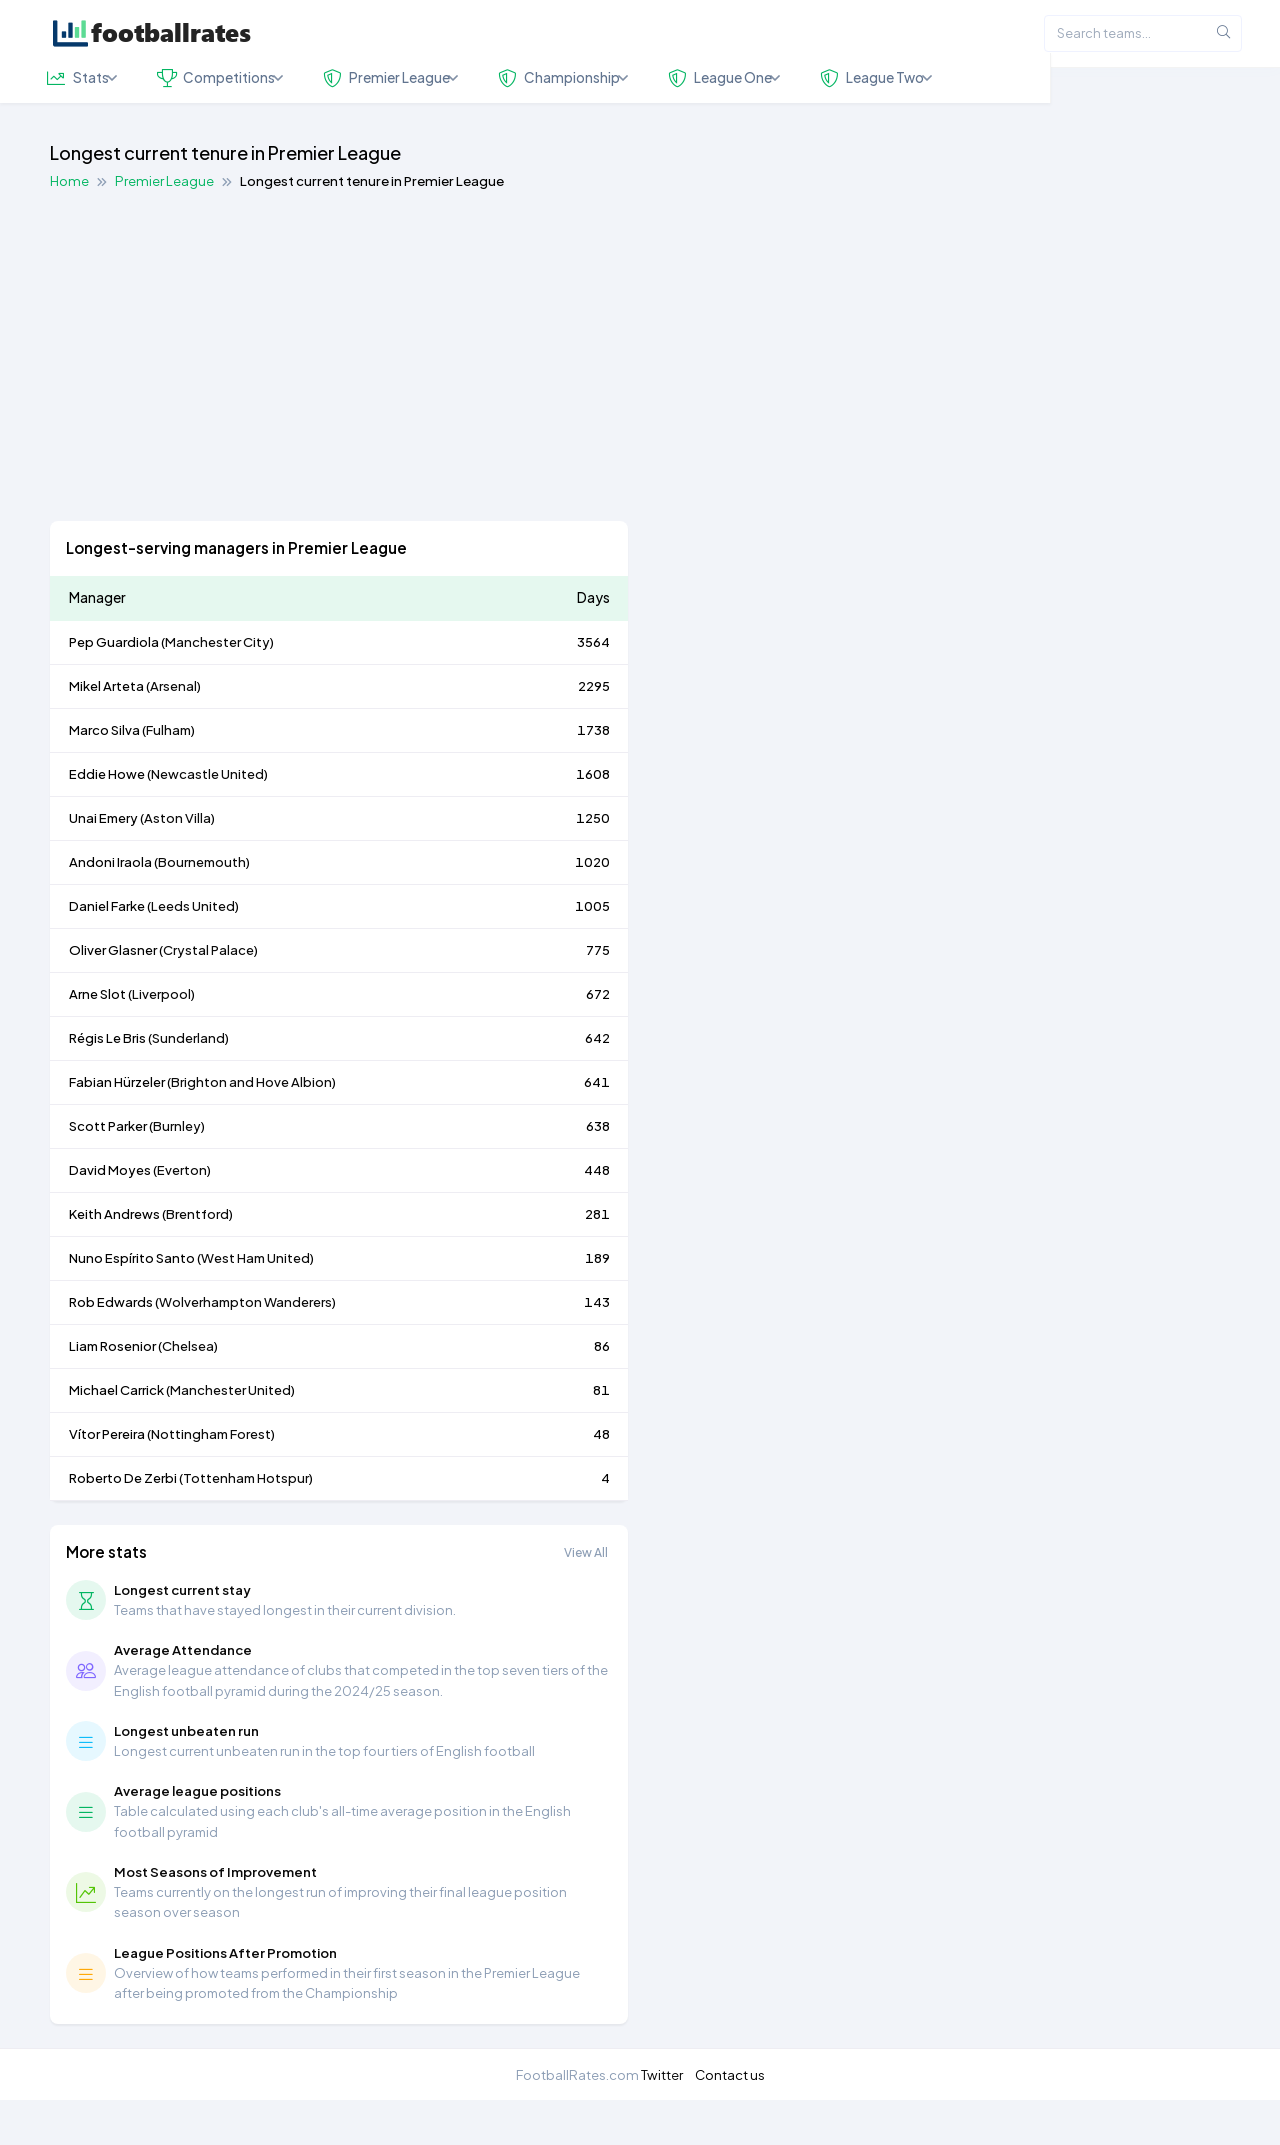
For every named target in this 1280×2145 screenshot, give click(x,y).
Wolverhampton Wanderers (245, 1347)
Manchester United (230, 1435)
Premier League (164, 225)
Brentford (197, 1259)
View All (586, 1597)
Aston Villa (177, 863)
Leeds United (193, 951)
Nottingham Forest (211, 1479)
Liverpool (161, 1039)
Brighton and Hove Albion (251, 1127)
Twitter (662, 2119)
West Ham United (255, 1303)
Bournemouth (202, 907)
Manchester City (217, 687)
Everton (182, 1215)
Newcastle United (207, 819)
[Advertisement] (639, 402)
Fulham (168, 775)
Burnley (177, 1171)
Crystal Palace (208, 995)
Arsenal (173, 731)
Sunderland (188, 1083)
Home (69, 225)
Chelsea (188, 1391)
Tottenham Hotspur (246, 1523)
